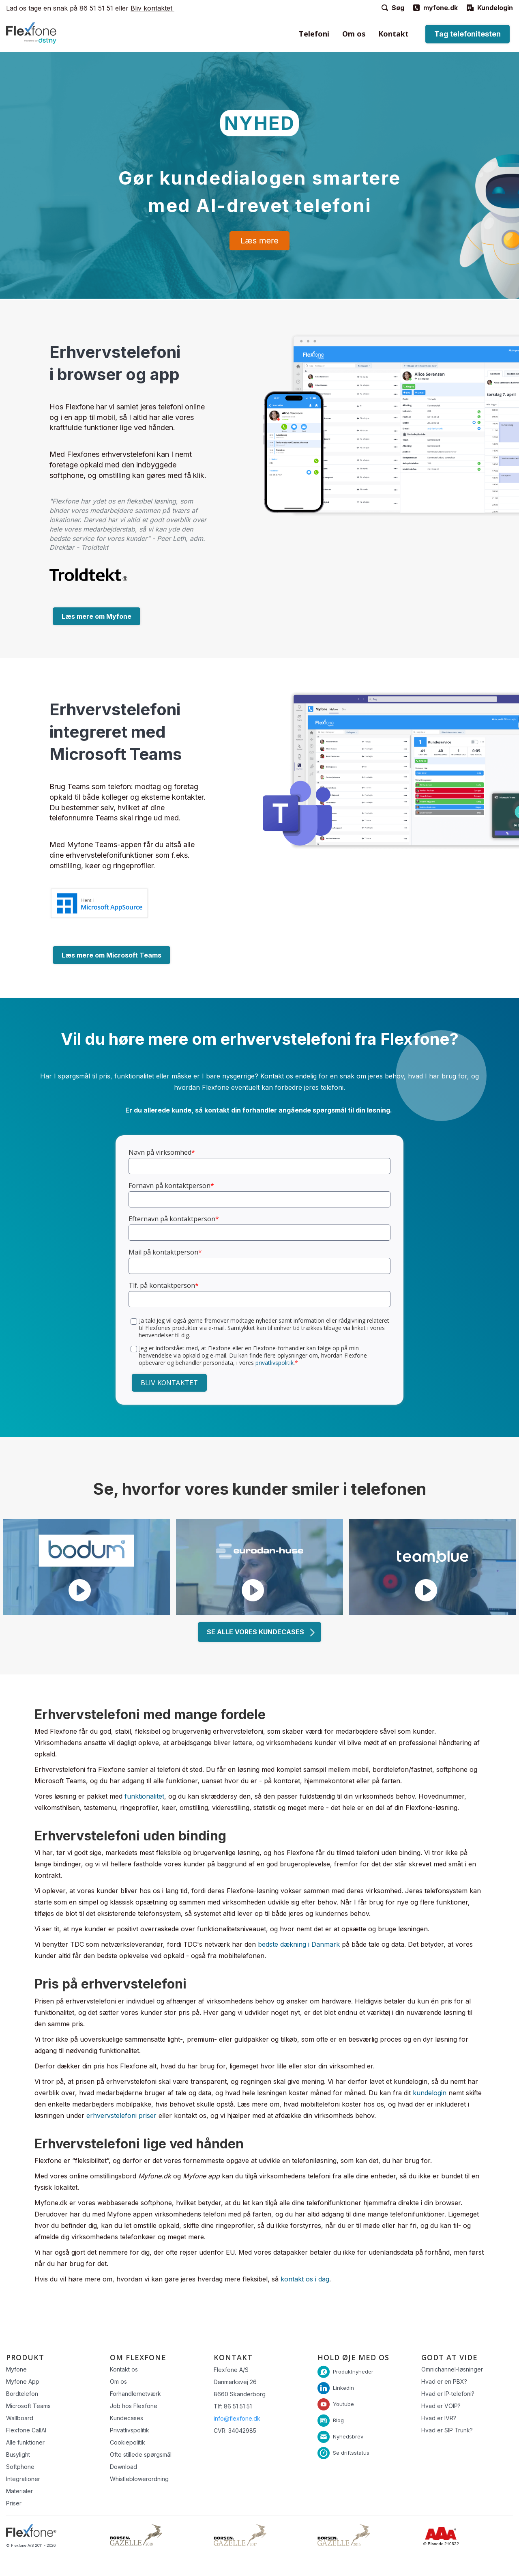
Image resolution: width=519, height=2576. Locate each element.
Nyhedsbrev (348, 2436)
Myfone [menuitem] (16, 2369)
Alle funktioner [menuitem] (25, 2442)
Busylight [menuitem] (18, 2454)
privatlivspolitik (274, 1363)
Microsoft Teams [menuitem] (28, 2405)
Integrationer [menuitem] (23, 2478)
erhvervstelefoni (112, 2115)
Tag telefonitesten (467, 34)
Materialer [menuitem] (19, 2491)
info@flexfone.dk (237, 2418)
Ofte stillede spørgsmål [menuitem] (141, 2454)
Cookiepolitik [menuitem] (127, 2442)
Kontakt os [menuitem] (124, 2369)
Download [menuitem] (123, 2466)
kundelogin (429, 2093)
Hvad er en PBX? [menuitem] (444, 2381)
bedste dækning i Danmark (299, 1944)
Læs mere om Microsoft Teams (111, 955)
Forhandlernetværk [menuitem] (135, 2393)
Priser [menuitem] (13, 2503)
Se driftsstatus (351, 2452)
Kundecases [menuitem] (126, 2418)
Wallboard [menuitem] (19, 2418)
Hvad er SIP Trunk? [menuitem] (447, 2430)
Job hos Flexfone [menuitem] (133, 2405)
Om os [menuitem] (353, 34)
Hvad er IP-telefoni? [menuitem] (447, 2393)
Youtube (343, 2403)
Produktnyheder (353, 2371)
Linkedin (343, 2387)
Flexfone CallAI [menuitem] (26, 2430)
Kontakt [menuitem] (393, 34)
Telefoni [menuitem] (314, 34)
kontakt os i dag (305, 2279)
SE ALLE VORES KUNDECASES (260, 1632)
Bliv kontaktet (152, 8)
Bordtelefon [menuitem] (22, 2393)
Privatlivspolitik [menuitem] (129, 2430)
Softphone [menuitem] (20, 2466)
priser (148, 2115)
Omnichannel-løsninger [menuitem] (452, 2369)
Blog (338, 2420)
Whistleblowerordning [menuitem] (139, 2478)
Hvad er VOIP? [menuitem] (441, 2405)
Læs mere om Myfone (96, 616)
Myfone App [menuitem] (22, 2381)
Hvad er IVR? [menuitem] (438, 2418)
